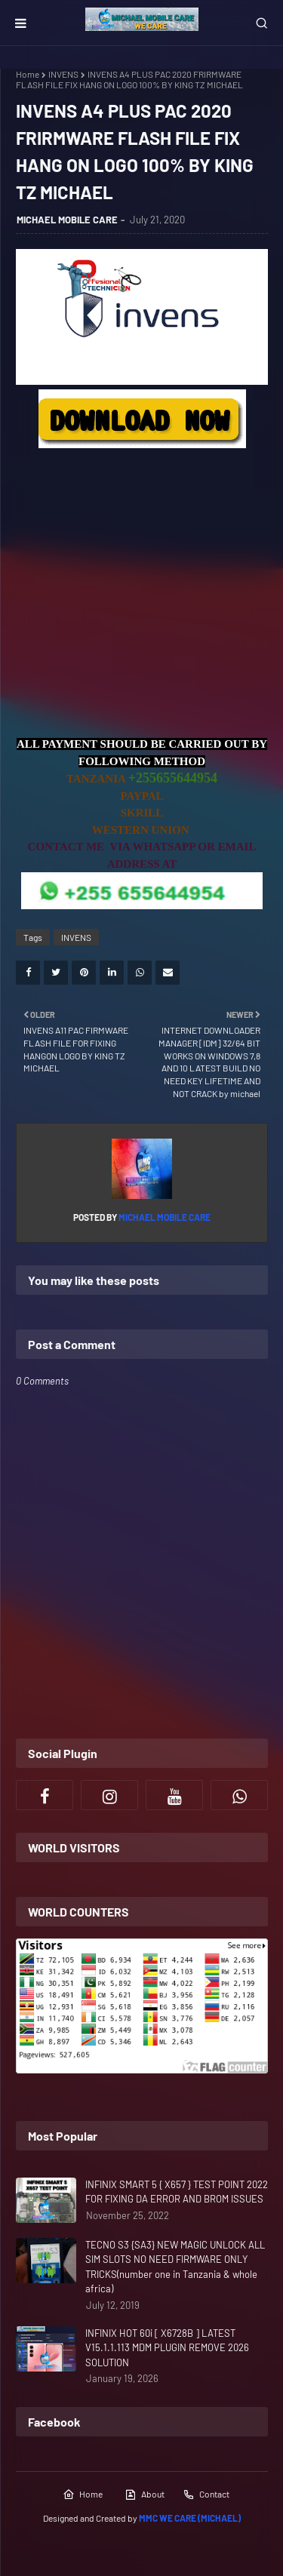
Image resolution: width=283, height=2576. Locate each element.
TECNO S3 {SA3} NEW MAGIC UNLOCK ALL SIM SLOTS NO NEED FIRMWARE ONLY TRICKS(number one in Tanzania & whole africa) (175, 2267)
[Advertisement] (141, 594)
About (145, 2494)
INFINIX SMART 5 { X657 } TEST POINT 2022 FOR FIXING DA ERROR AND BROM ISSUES (176, 2192)
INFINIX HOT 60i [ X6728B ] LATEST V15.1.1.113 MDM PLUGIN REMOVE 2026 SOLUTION (167, 2348)
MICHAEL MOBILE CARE (67, 220)
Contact (206, 2494)
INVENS (63, 74)
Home (27, 74)
